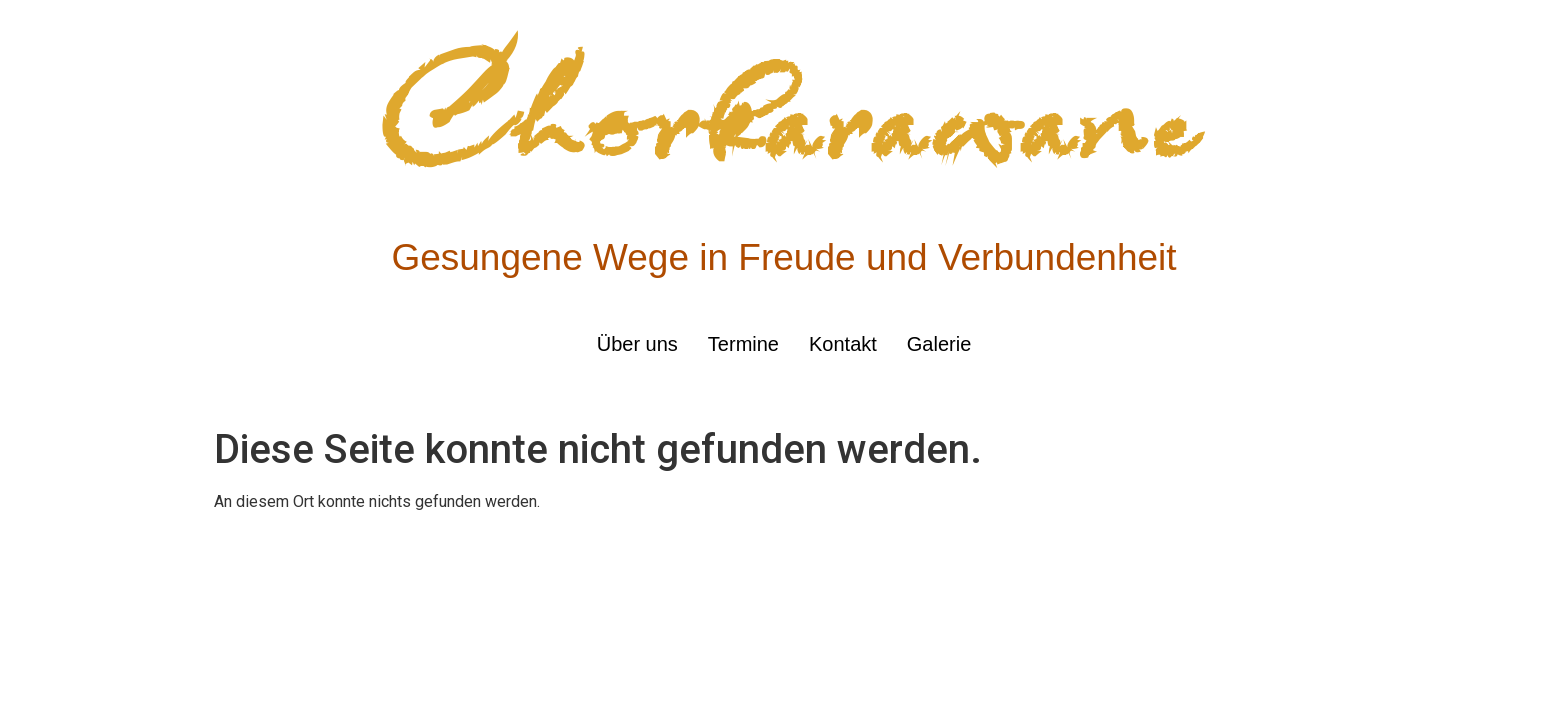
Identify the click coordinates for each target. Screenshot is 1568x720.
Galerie (939, 344)
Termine (743, 344)
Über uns (637, 344)
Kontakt (843, 344)
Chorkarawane (784, 119)
